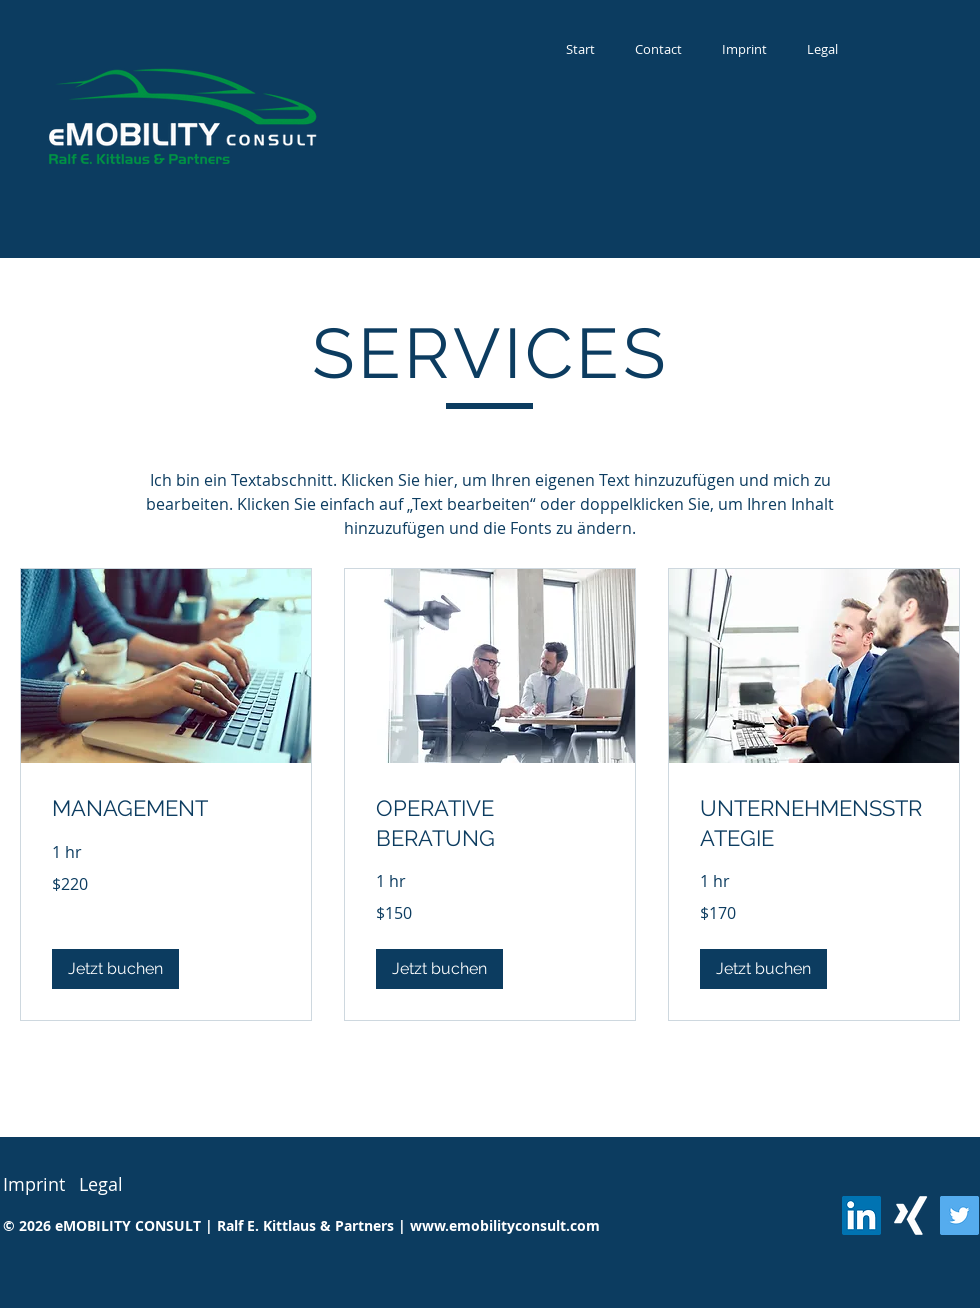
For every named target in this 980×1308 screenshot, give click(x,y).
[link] (166, 808)
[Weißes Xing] (910, 1215)
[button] (115, 969)
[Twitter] (959, 1215)
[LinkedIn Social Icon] (861, 1215)
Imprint (34, 1184)
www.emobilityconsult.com (505, 1225)
